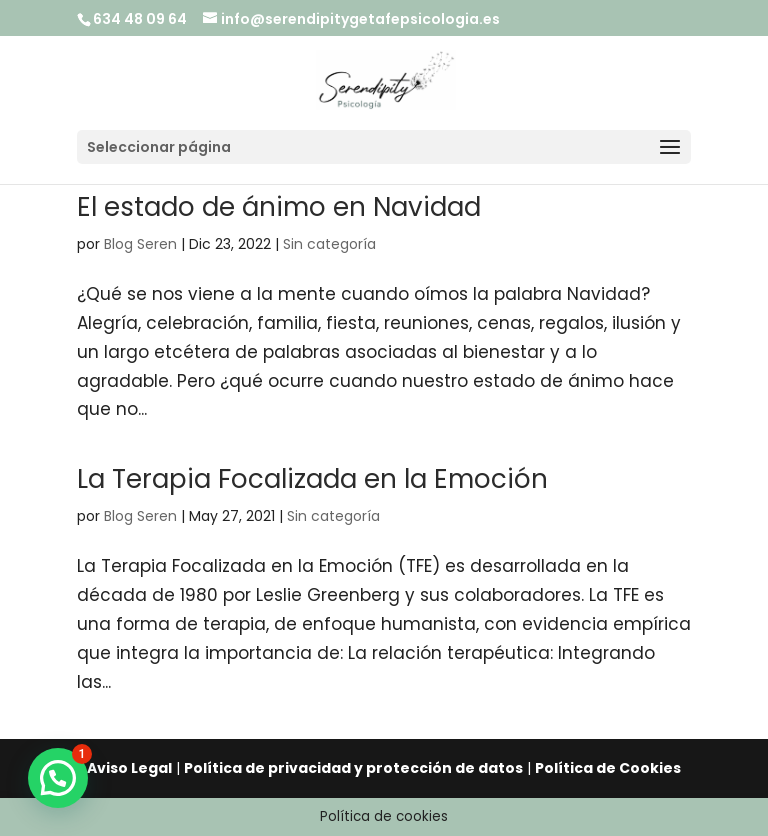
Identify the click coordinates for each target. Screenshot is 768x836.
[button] (58, 778)
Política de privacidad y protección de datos (353, 768)
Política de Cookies (608, 768)
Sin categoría (329, 244)
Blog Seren (140, 244)
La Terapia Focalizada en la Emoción (312, 479)
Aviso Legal (129, 768)
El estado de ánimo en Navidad (279, 207)
